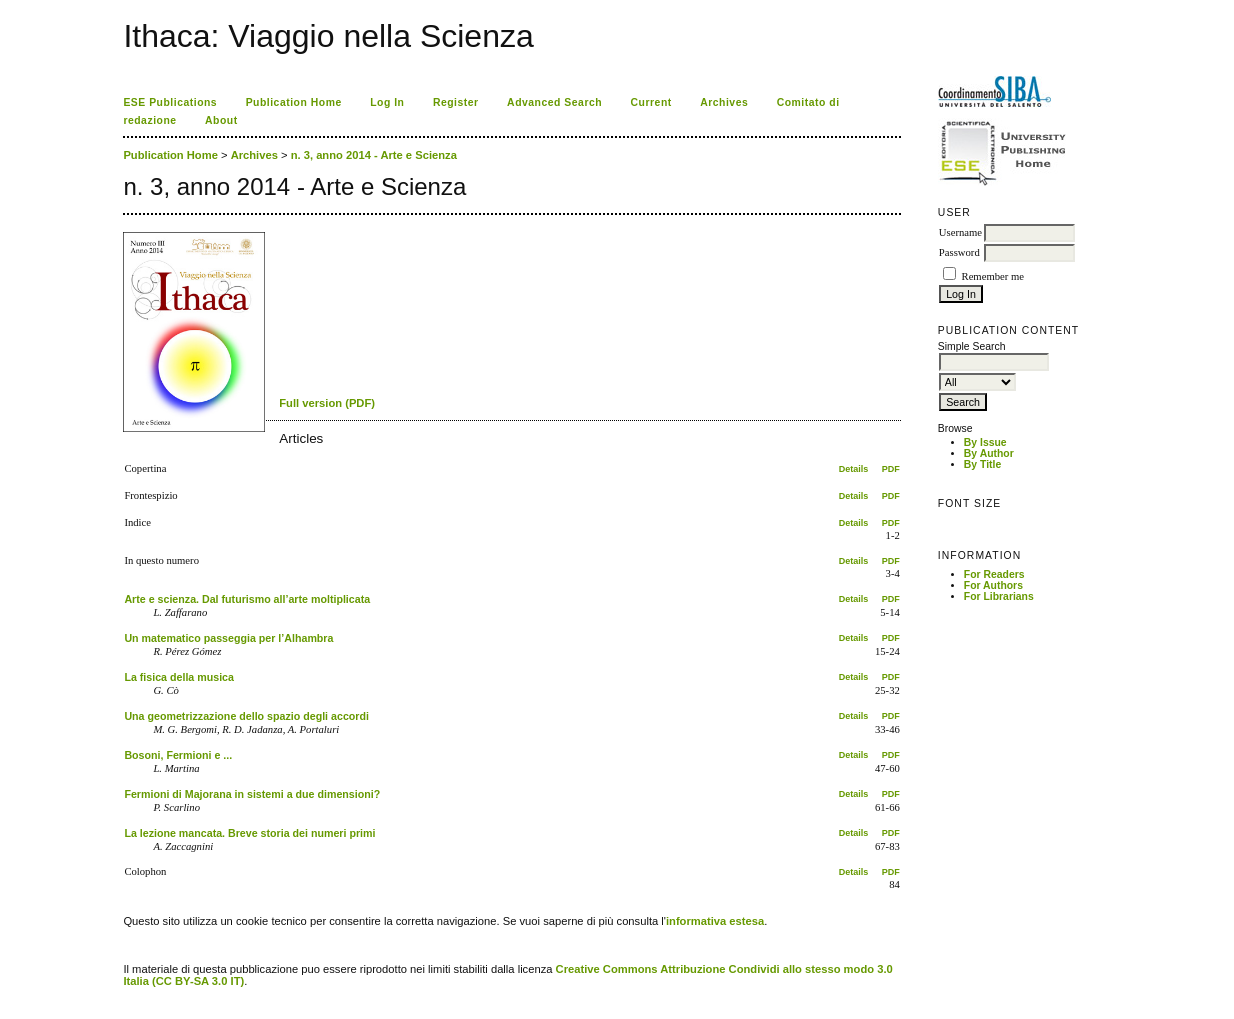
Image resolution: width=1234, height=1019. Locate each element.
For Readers (994, 574)
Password (959, 252)
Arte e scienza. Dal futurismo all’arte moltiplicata (247, 599)
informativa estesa (715, 921)
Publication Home (294, 102)
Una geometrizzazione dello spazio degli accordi (246, 716)
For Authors (993, 585)
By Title (982, 464)
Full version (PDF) (327, 403)
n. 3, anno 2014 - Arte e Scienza (374, 155)
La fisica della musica (179, 677)
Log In (387, 102)
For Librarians (999, 596)
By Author (989, 453)
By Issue (985, 442)
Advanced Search (554, 102)
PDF (891, 469)
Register (456, 102)
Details (854, 469)
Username (960, 232)
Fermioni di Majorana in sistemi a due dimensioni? (252, 794)
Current (651, 102)
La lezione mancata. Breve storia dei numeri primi (249, 833)
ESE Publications (170, 102)
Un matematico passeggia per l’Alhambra (228, 638)
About (221, 120)
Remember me (993, 276)
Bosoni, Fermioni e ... (178, 755)
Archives (724, 102)
